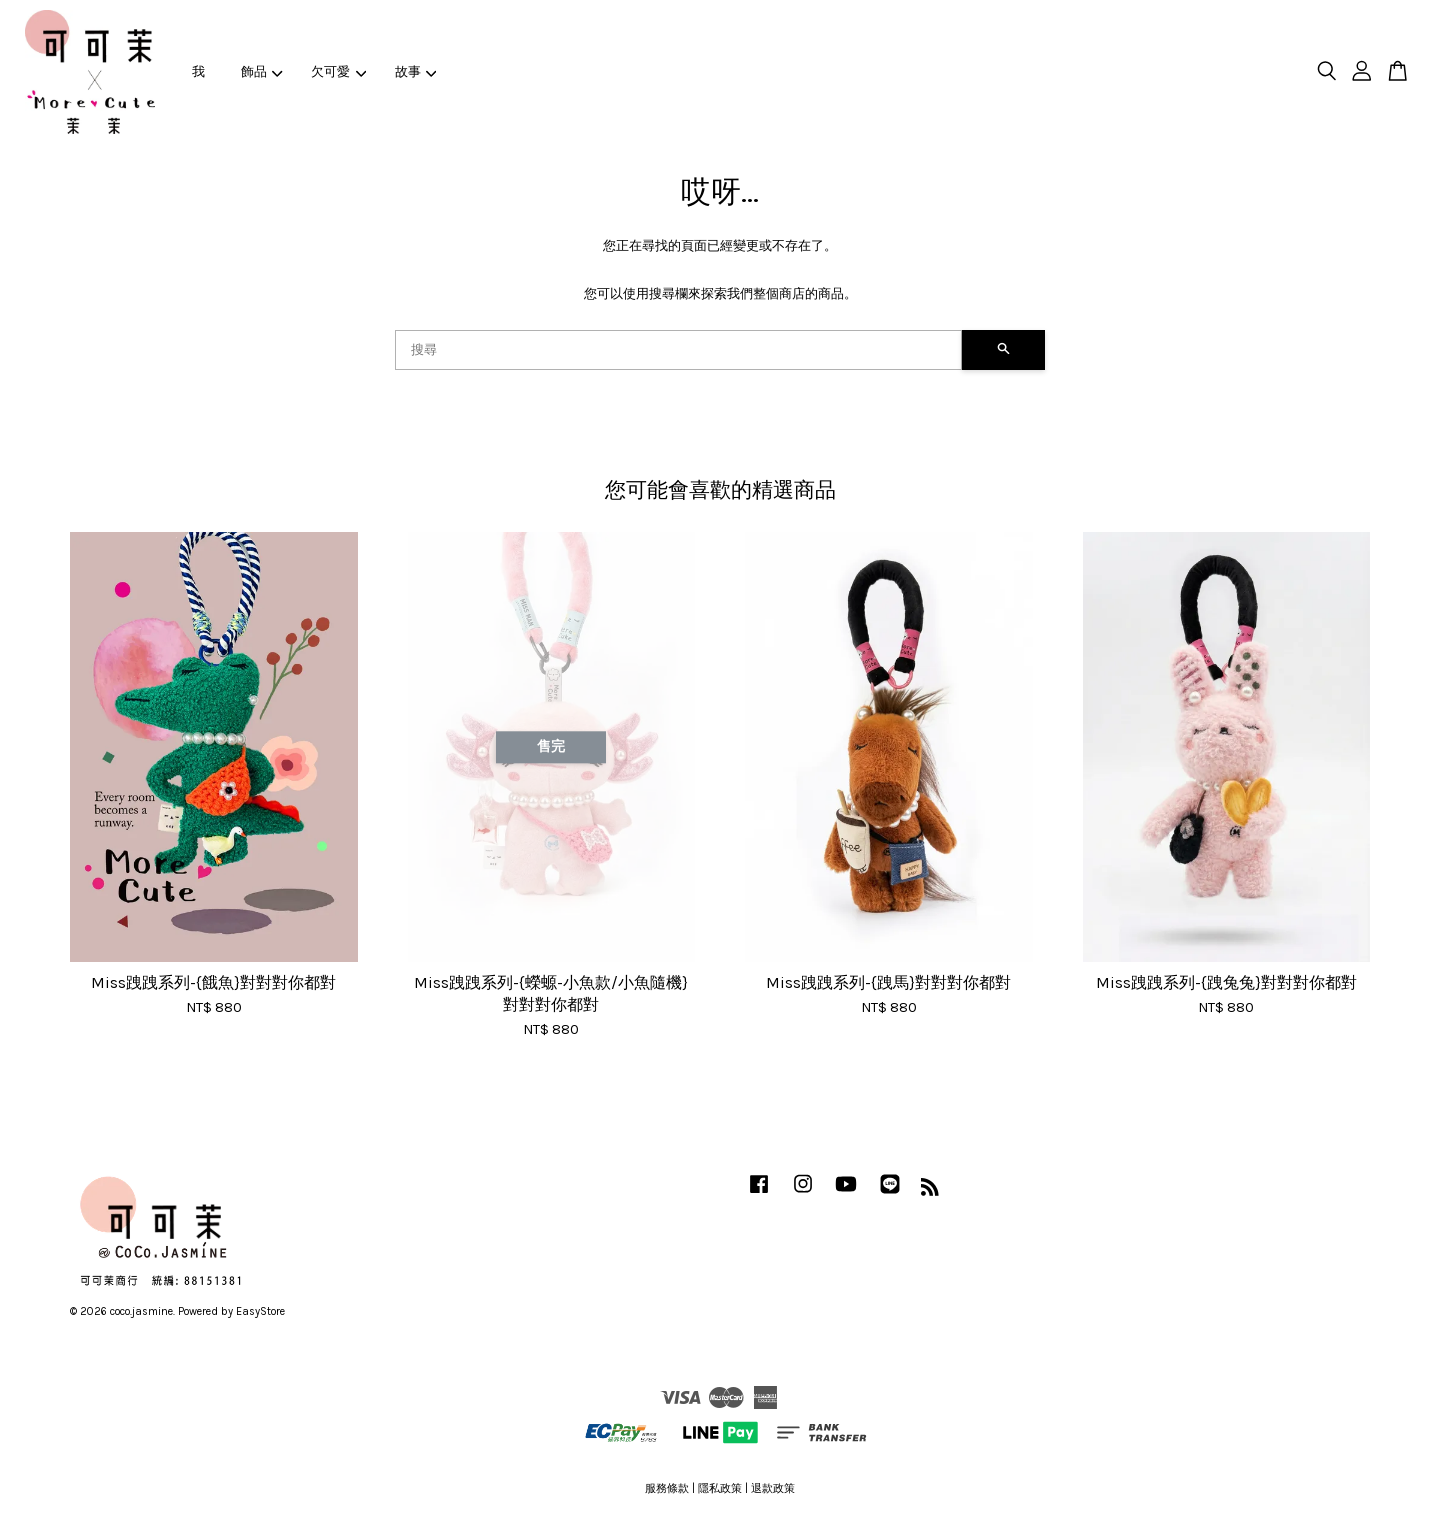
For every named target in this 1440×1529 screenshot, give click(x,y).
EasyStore (260, 1311)
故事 (416, 71)
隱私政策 (720, 1488)
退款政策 (773, 1488)
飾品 (262, 71)
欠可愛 (338, 71)
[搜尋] (678, 350)
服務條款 (667, 1488)
